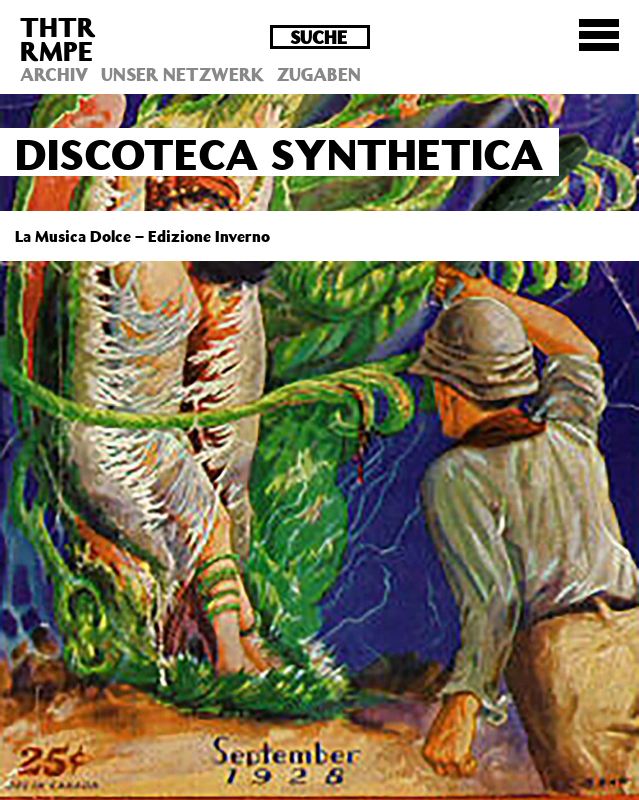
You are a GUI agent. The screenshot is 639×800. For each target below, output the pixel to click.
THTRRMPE (58, 38)
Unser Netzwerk (182, 74)
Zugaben (319, 74)
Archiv (54, 74)
